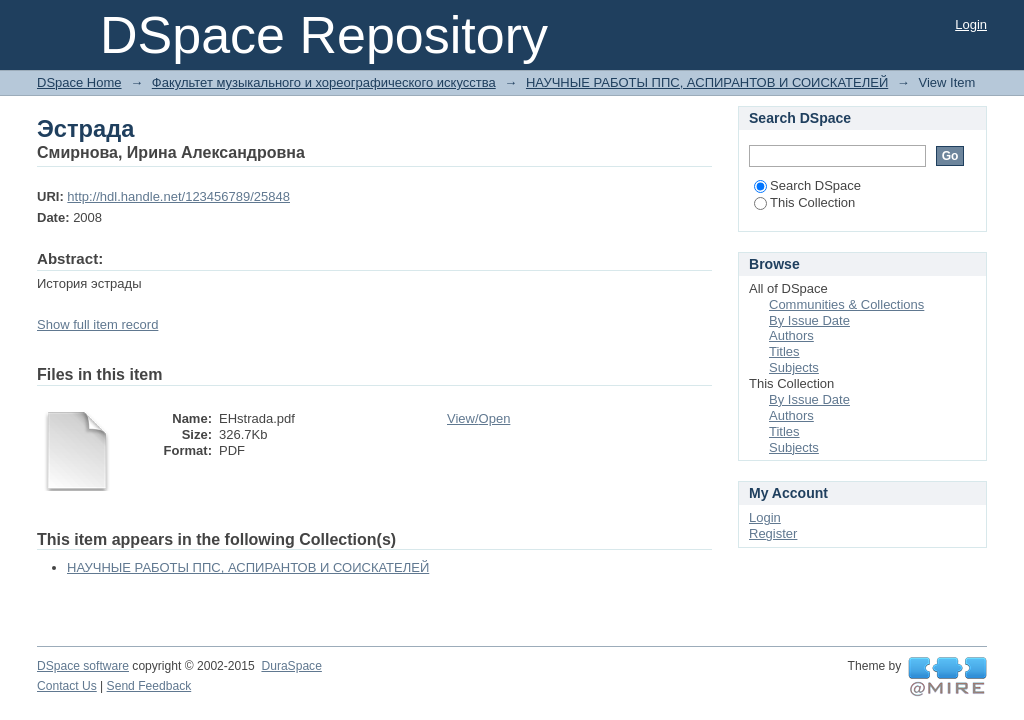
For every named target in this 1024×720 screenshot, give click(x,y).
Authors (791, 335)
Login (971, 24)
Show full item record (97, 324)
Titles (784, 351)
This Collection (804, 202)
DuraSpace (291, 666)
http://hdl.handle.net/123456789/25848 (178, 196)
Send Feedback (149, 686)
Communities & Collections (846, 304)
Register (773, 533)
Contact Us (67, 686)
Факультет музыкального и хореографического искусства (324, 82)
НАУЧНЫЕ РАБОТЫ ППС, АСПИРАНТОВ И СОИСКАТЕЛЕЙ (707, 82)
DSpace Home (79, 82)
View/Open (478, 418)
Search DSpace (807, 185)
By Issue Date (809, 320)
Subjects (794, 367)
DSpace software (83, 666)
